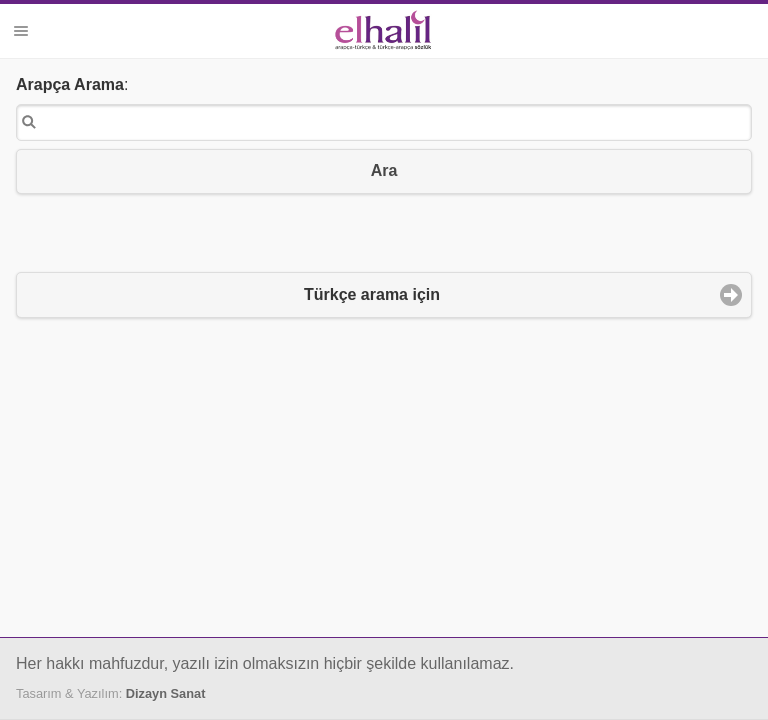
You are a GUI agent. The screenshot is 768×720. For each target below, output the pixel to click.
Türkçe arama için (372, 294)
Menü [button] (21, 31)
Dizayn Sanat (166, 693)
